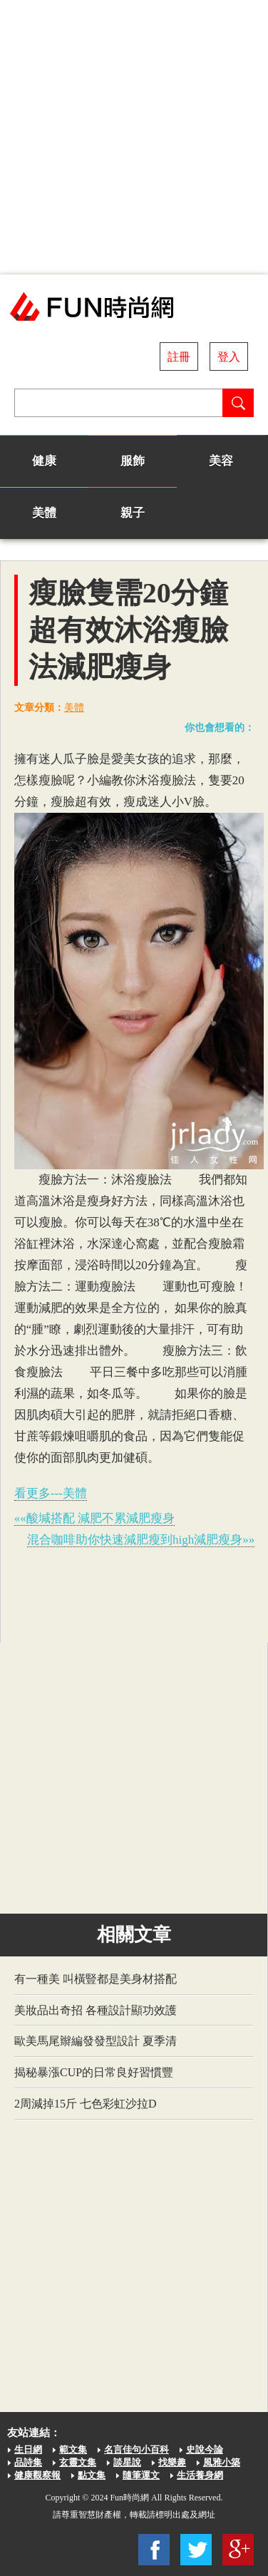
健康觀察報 (37, 2475)
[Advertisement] (133, 137)
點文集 (91, 2475)
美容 (221, 461)
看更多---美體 (50, 1493)
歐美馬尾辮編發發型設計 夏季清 (95, 2041)
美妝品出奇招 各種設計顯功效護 (95, 2010)
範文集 (73, 2449)
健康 (44, 461)
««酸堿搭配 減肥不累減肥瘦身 (94, 1518)
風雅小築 (221, 2462)
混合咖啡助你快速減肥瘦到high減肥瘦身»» (140, 1539)
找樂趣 (172, 2462)
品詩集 (28, 2462)
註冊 (179, 357)
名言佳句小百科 (136, 2449)
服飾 (132, 461)
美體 (44, 513)
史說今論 (204, 2449)
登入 (228, 357)
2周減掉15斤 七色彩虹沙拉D (85, 2104)
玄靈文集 (77, 2462)
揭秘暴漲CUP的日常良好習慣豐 (93, 2072)
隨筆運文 (141, 2475)
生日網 (28, 2449)
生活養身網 (200, 2475)
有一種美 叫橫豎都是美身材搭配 (95, 1979)
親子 (132, 513)
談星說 (127, 2462)
